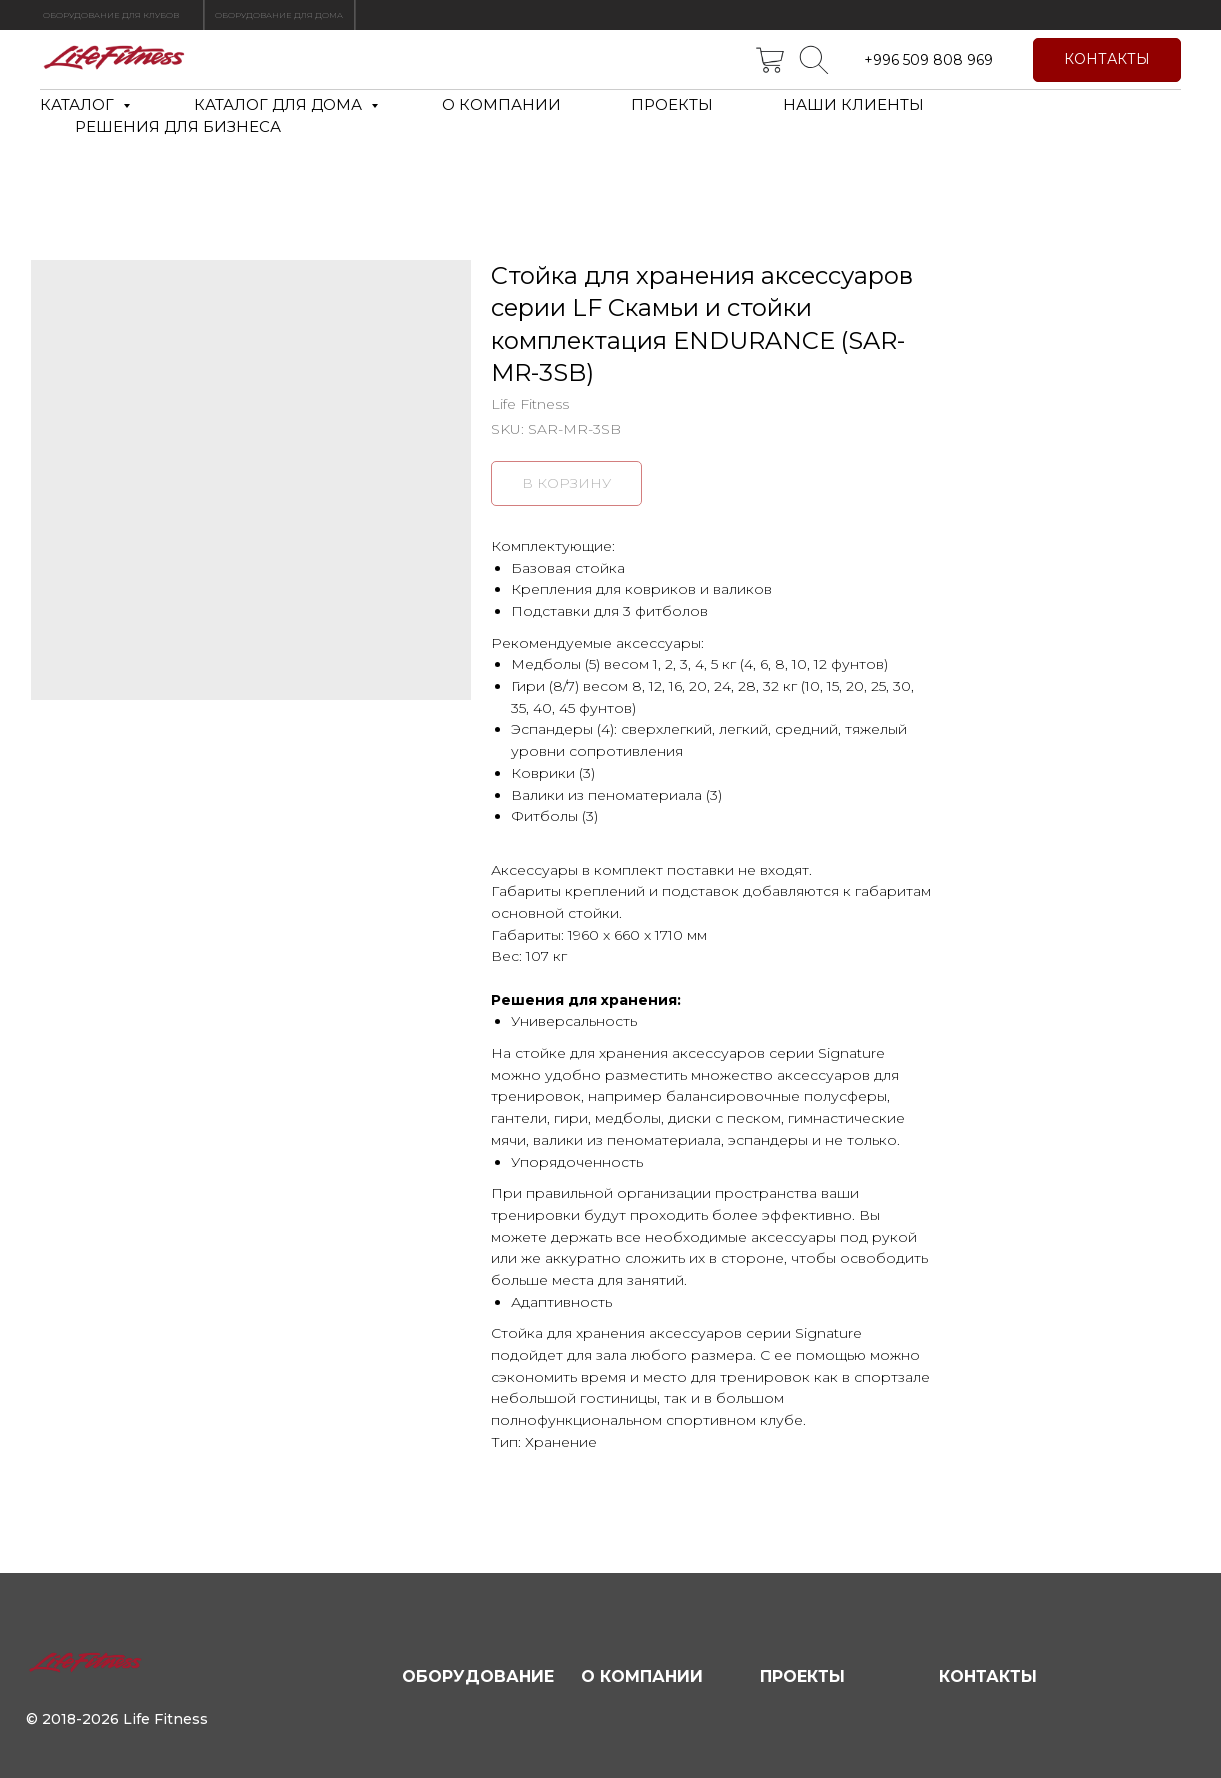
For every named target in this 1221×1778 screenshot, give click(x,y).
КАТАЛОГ (79, 104)
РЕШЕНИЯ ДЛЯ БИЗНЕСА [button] (178, 126)
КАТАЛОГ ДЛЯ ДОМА (280, 104)
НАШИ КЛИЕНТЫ (853, 104)
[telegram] (814, 60)
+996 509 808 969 (928, 60)
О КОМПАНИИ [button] (501, 104)
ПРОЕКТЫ (672, 104)
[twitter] (770, 60)
